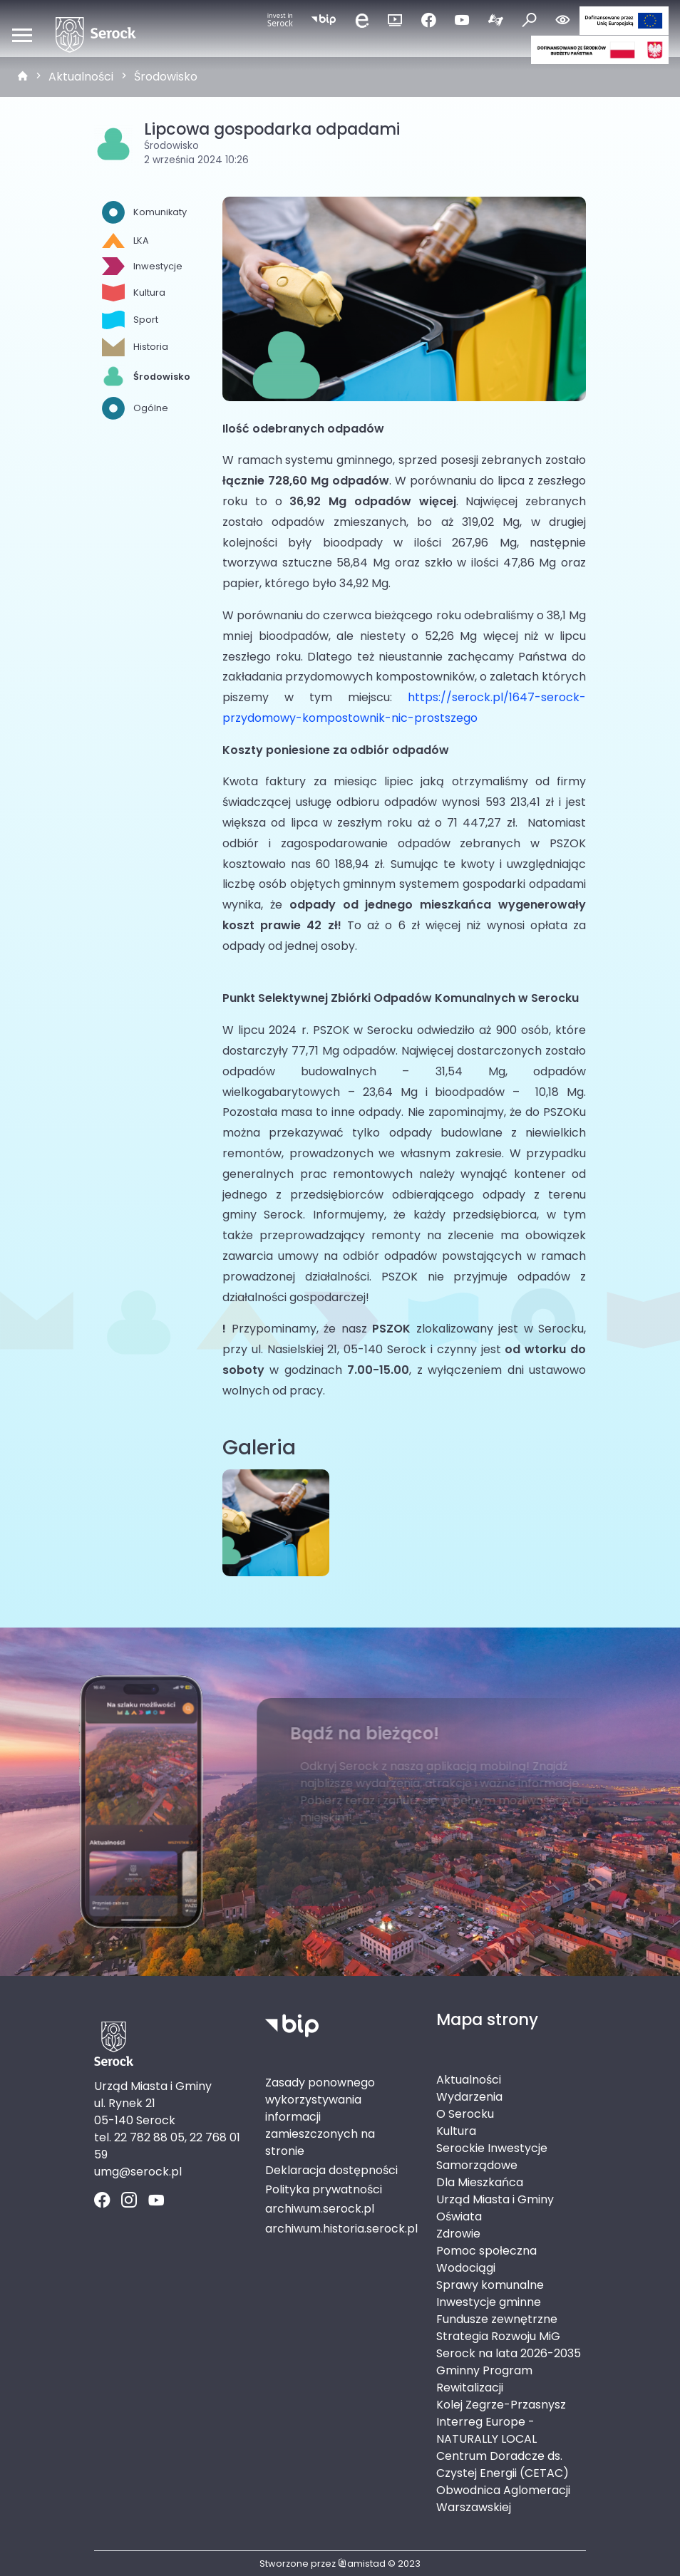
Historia (135, 347)
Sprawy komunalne (490, 2285)
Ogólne (135, 408)
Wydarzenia (469, 2097)
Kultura (133, 292)
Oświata (459, 2216)
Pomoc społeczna (486, 2251)
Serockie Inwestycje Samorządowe (491, 2156)
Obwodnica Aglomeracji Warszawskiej (503, 2498)
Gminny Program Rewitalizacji (484, 2379)
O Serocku (465, 2114)
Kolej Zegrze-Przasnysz (501, 2404)
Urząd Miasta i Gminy (495, 2199)
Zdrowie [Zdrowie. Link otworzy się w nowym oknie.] (458, 2233)
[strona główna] (23, 77)
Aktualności (80, 76)
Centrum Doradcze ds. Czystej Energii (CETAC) (502, 2464)
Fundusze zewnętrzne (496, 2319)
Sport (130, 320)
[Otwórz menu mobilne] (22, 35)
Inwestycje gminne (488, 2302)
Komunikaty (144, 212)
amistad (362, 2563)
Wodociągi (465, 2268)
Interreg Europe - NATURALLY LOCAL (486, 2430)
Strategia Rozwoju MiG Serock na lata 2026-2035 (508, 2345)
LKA (125, 240)
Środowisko (165, 76)
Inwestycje (142, 266)
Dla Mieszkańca (479, 2182)
